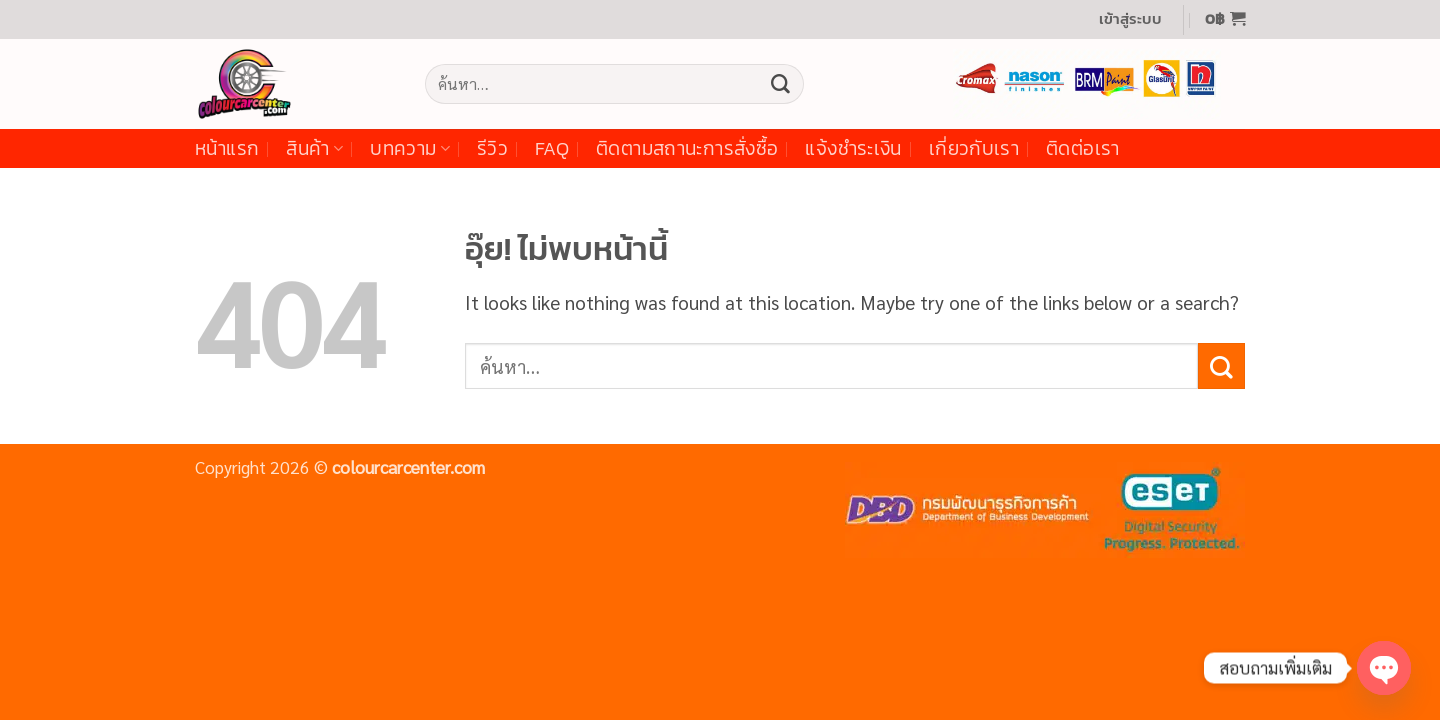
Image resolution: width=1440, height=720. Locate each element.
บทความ (410, 148)
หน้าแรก (227, 148)
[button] (1130, 19)
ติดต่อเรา (1083, 148)
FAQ (552, 148)
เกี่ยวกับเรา (974, 148)
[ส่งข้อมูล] (780, 84)
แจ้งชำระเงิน (853, 148)
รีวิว (492, 148)
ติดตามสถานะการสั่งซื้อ (687, 148)
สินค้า (314, 148)
